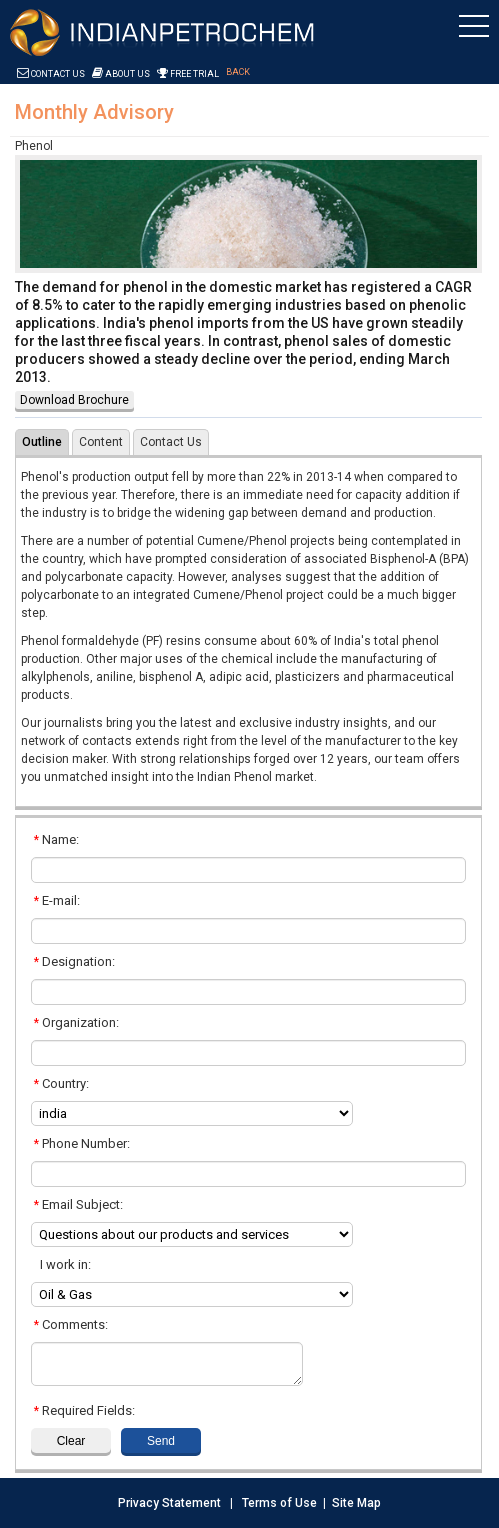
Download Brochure (74, 400)
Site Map (356, 1503)
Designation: (74, 961)
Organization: (76, 1022)
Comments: (71, 1324)
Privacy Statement (169, 1503)
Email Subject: (78, 1204)
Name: (56, 839)
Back (238, 72)
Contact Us (51, 74)
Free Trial (188, 74)
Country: (61, 1083)
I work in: (62, 1264)
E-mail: (57, 900)
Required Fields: (84, 1410)
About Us (121, 74)
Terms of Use (279, 1503)
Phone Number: (82, 1143)
